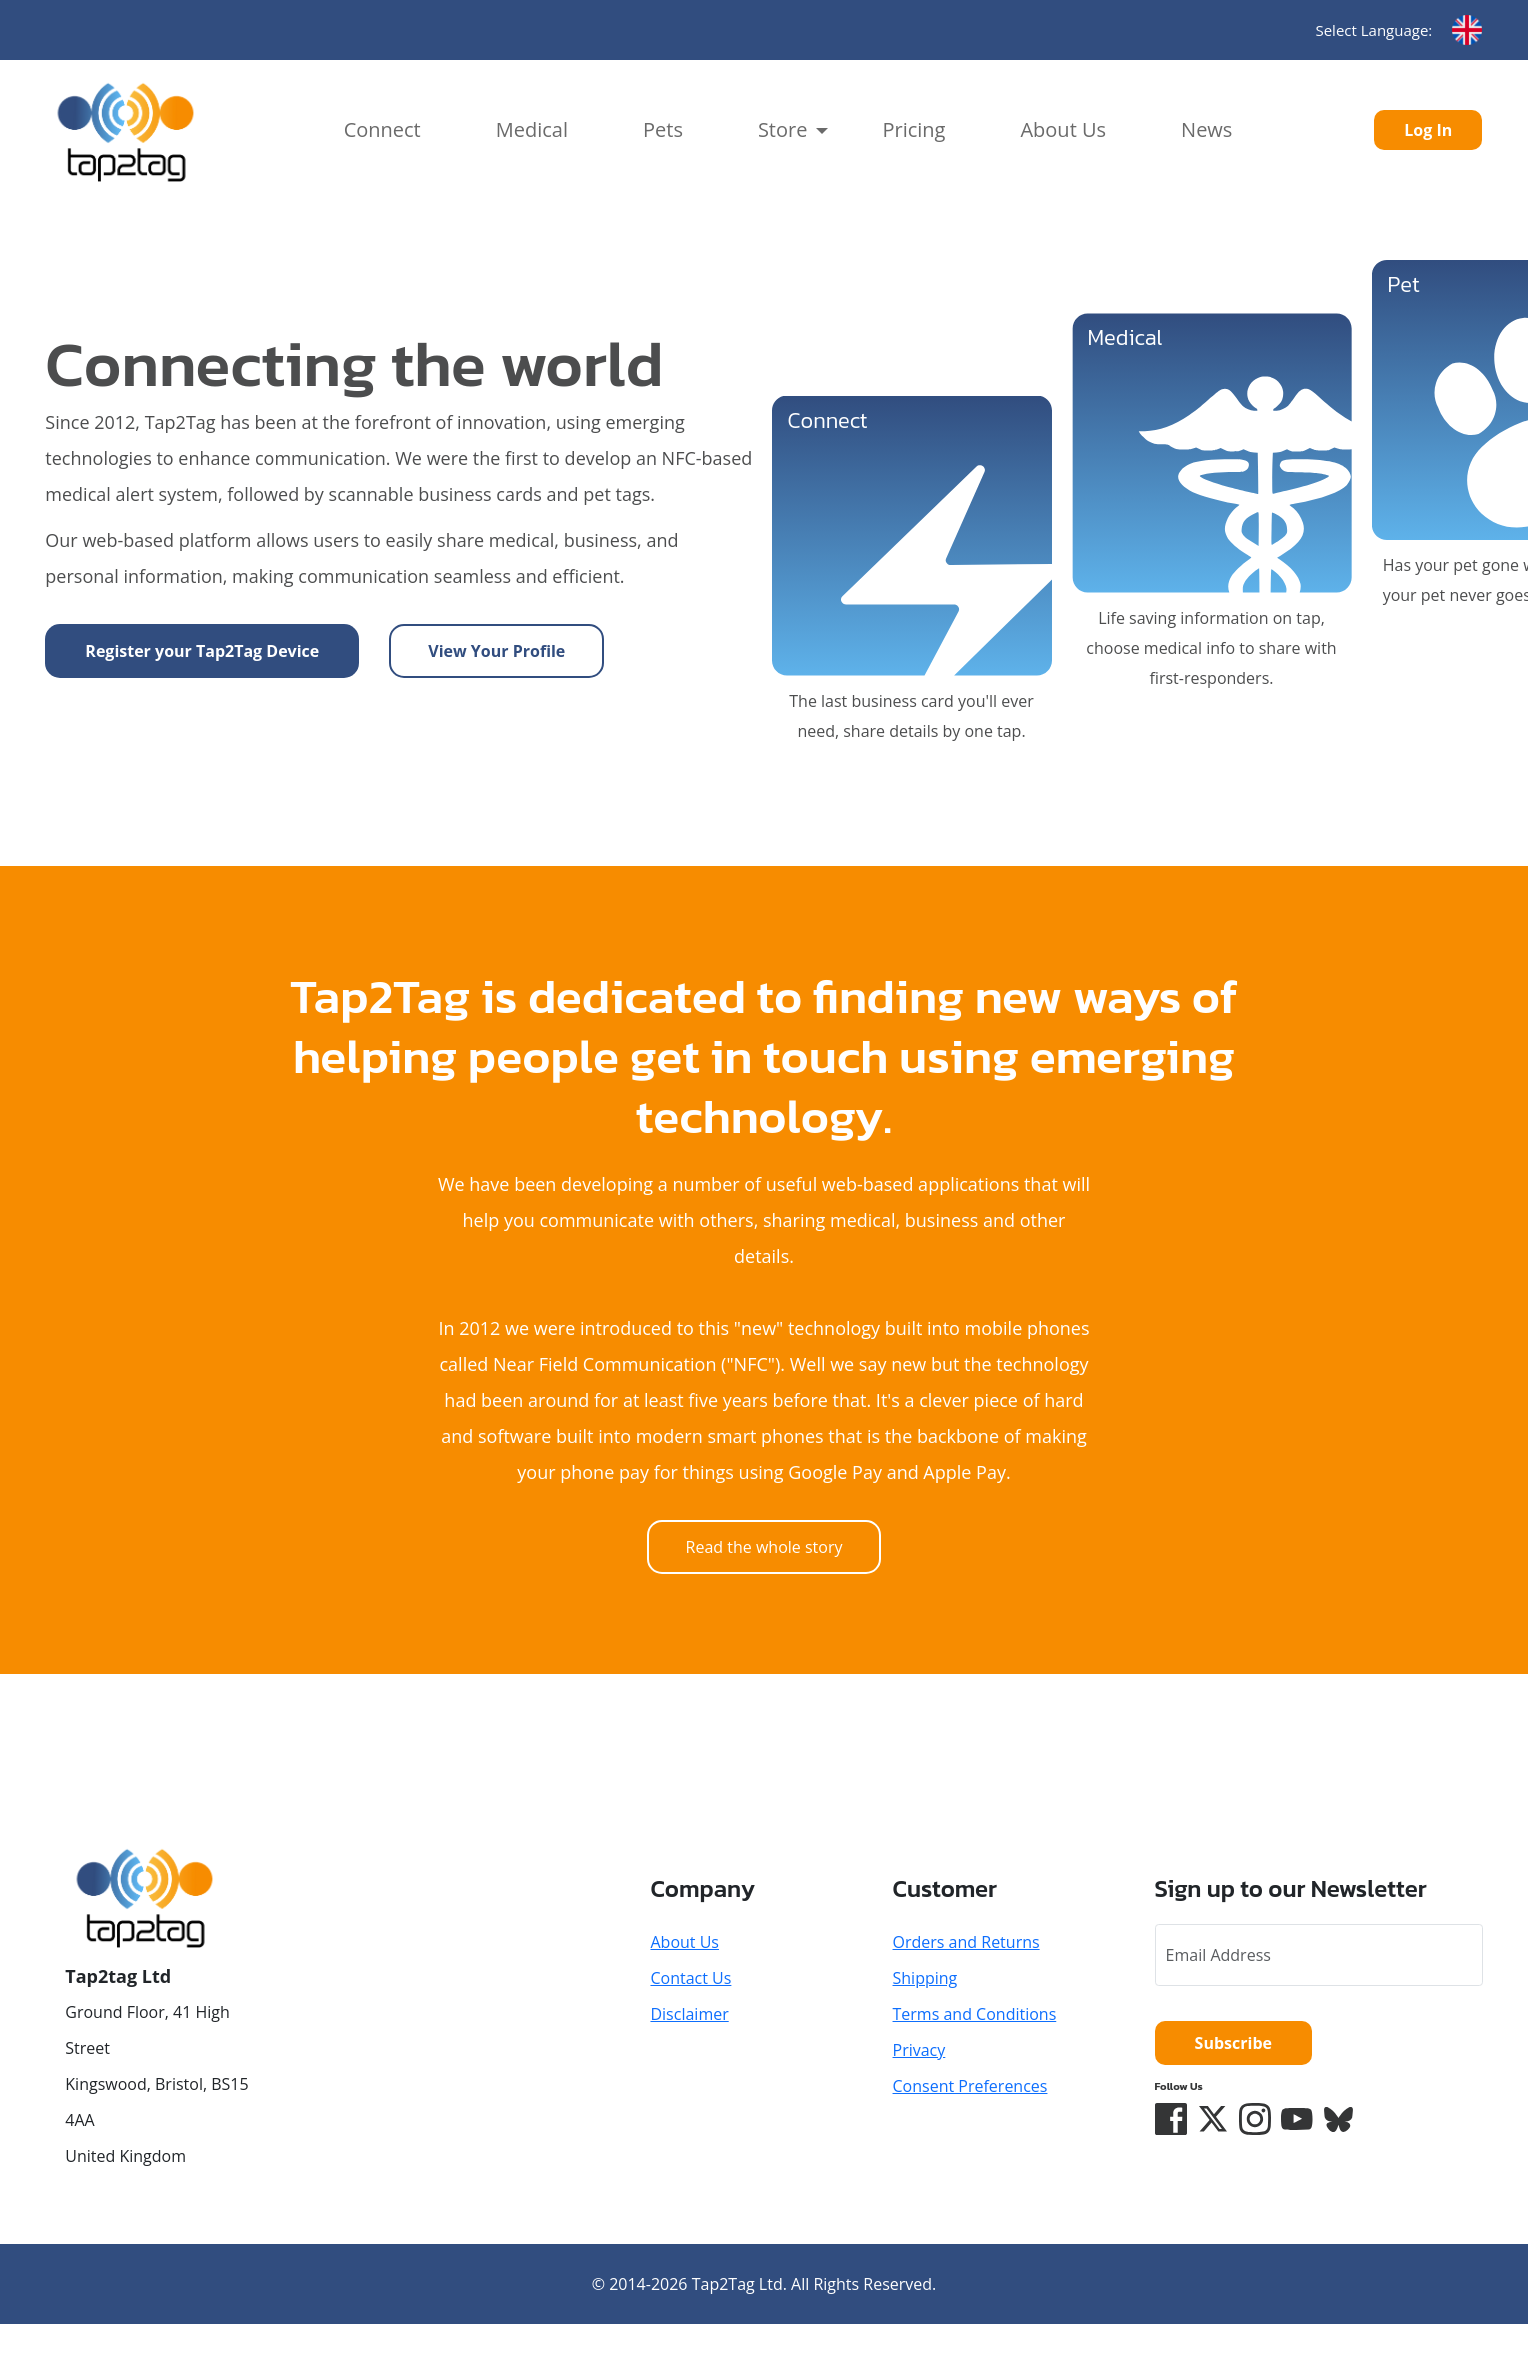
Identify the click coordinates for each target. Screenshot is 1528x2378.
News (1206, 129)
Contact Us (690, 1978)
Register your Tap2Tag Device (202, 651)
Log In (1428, 130)
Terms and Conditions (975, 2014)
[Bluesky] (1339, 2119)
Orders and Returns (966, 1942)
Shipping (925, 1978)
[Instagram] (1255, 2119)
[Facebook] (1171, 2119)
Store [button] (783, 129)
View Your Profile (496, 651)
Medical (532, 129)
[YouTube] (1297, 2119)
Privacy (919, 2050)
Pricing (913, 129)
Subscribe (1233, 2043)
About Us (1063, 129)
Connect (382, 129)
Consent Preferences (970, 2086)
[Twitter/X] (1213, 2119)
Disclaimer (689, 2014)
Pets (663, 129)
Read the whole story (764, 1547)
